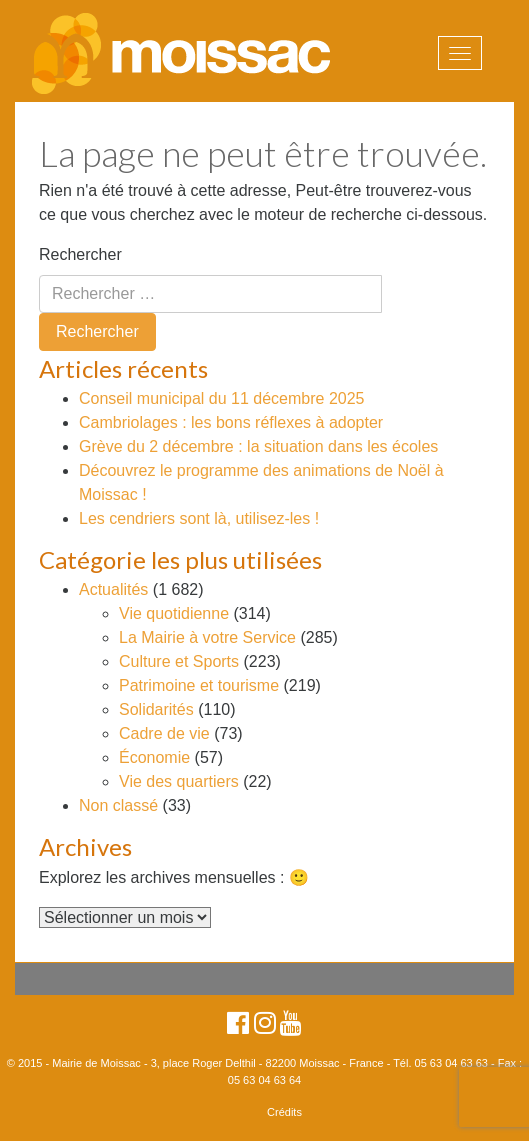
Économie (154, 757)
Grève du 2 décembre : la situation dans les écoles (258, 446)
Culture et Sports (179, 661)
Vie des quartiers (179, 781)
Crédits (284, 1112)
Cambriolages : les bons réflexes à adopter (231, 422)
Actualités (113, 589)
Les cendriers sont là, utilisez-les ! (199, 518)
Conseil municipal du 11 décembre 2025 (222, 398)
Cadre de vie (164, 733)
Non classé (118, 805)
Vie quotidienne (174, 613)
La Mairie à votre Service (207, 637)
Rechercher (80, 254)
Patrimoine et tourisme (199, 685)
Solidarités (156, 709)
